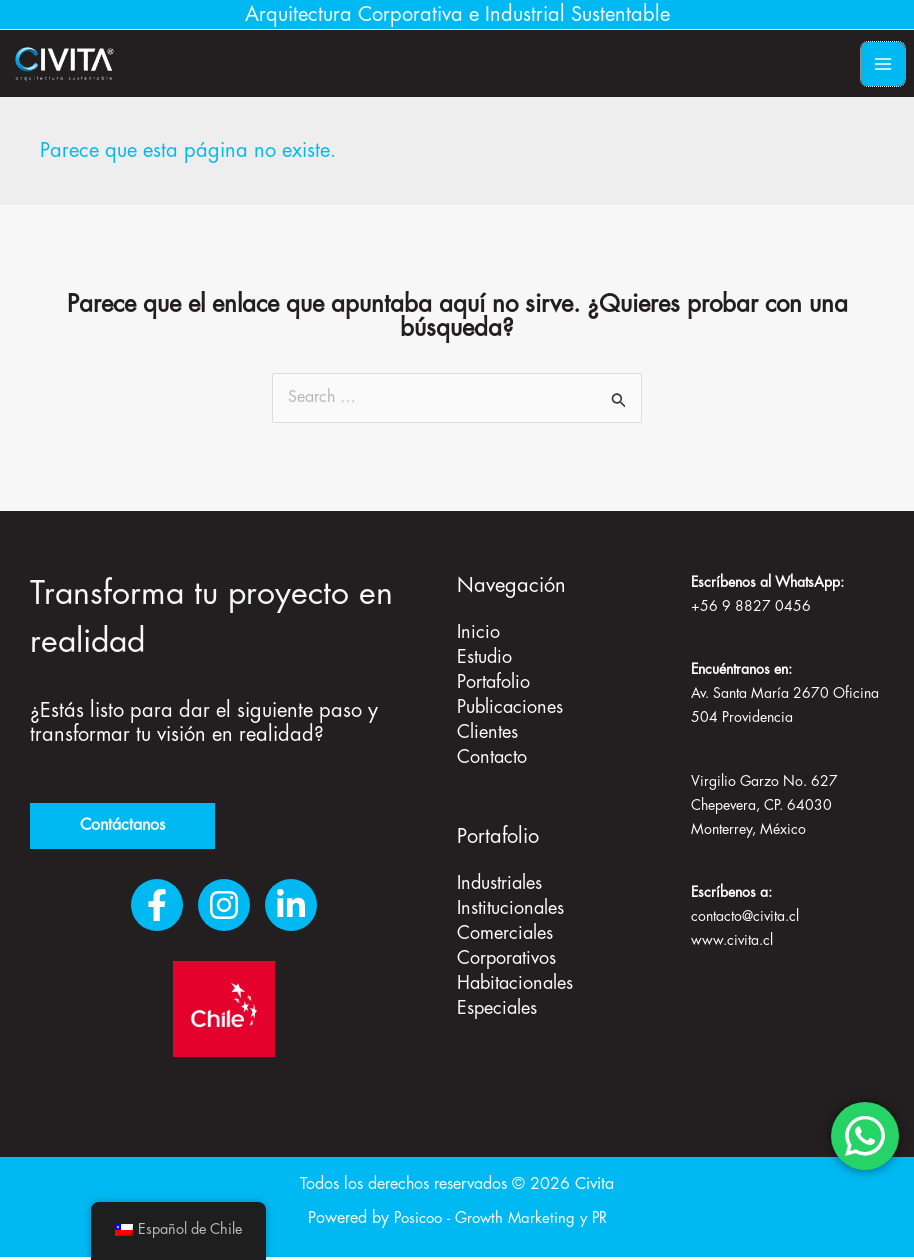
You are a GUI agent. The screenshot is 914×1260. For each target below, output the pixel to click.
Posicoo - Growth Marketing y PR (500, 1221)
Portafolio (493, 683)
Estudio (484, 659)
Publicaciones (510, 707)
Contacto (492, 755)
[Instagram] (224, 907)
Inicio (478, 635)
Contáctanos (122, 827)
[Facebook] (157, 907)
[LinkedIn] (291, 907)
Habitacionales (515, 976)
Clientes (487, 731)
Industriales (499, 880)
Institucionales (510, 904)
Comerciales (505, 928)
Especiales (497, 1000)
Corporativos (506, 952)
